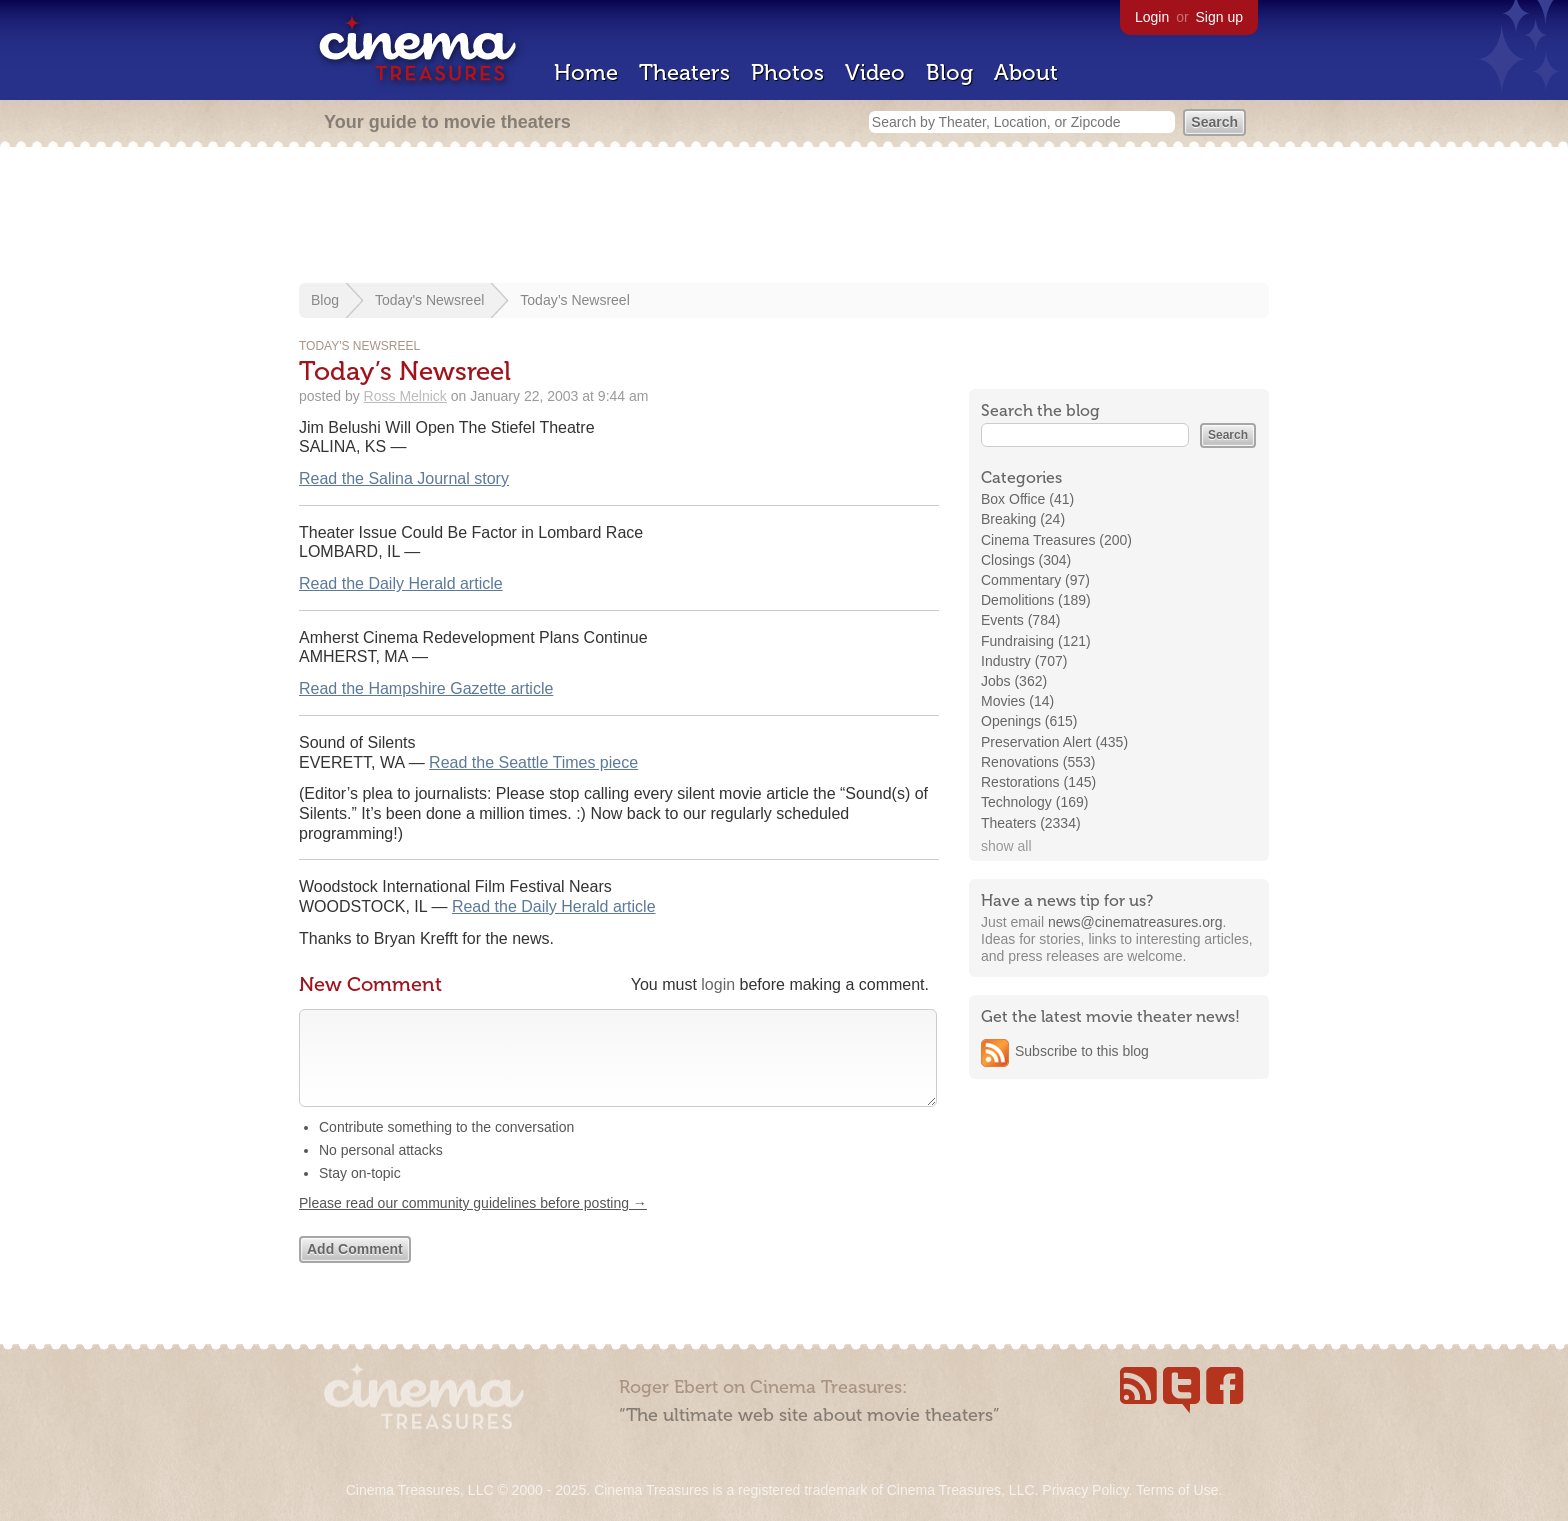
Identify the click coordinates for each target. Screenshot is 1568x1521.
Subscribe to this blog (1082, 1051)
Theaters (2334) (1031, 823)
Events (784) (1020, 620)
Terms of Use (1177, 1490)
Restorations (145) (1038, 782)
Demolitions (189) (1036, 600)
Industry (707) (1024, 661)
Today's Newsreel (429, 300)
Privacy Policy (1085, 1490)
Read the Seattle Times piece (533, 762)
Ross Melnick (405, 396)
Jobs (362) (1014, 681)
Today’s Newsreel (574, 300)
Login (1152, 17)
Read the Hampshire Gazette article (426, 688)
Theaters (684, 72)
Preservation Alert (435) (1054, 742)
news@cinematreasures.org (1135, 922)
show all (1006, 846)
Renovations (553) (1038, 762)
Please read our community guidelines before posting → (473, 1223)
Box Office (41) (1027, 499)
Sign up (1219, 17)
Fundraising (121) (1036, 641)
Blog (949, 72)
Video (875, 72)
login (718, 984)
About (1026, 72)
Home (586, 72)
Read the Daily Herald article (401, 583)
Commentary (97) (1035, 580)
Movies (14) (1017, 701)
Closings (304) (1026, 560)
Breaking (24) (1023, 519)
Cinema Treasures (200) (1056, 540)
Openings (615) (1029, 721)
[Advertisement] (784, 217)
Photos (787, 72)
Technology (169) (1034, 802)
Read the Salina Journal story (404, 478)
